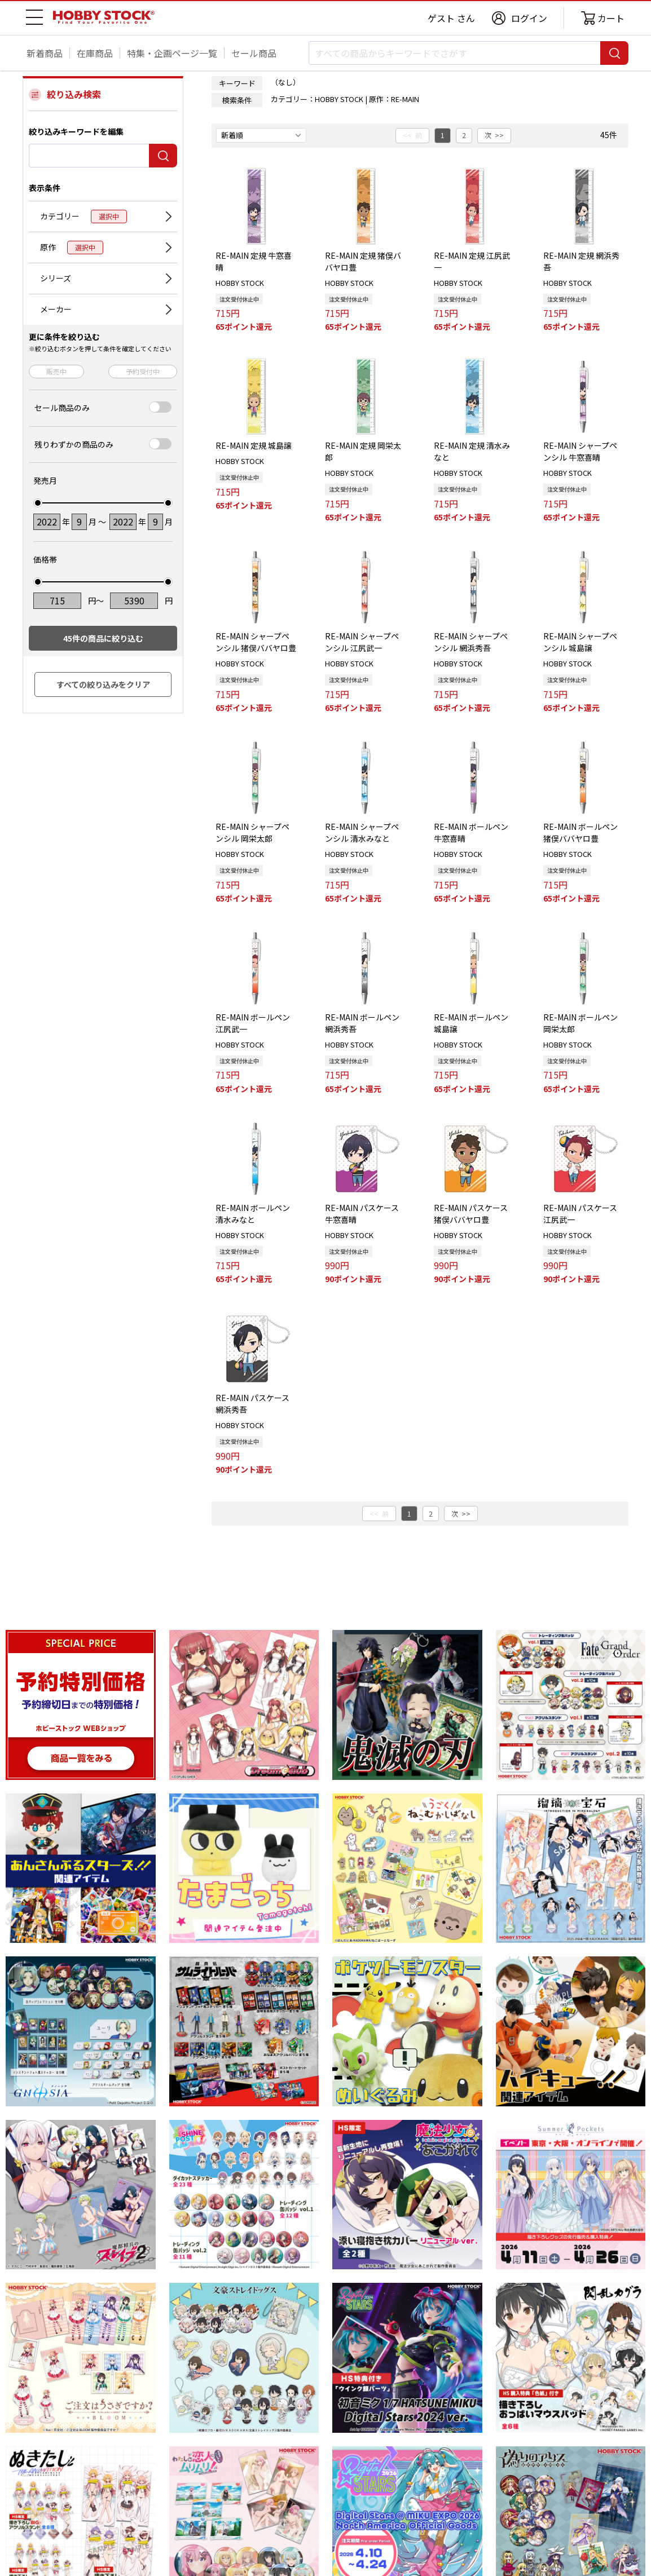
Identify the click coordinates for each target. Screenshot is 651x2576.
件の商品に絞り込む (103, 638)
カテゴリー (83, 216)
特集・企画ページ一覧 (172, 53)
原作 (71, 247)
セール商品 (253, 53)
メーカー (56, 309)
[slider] (37, 502)
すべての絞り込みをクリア (103, 684)
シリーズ (55, 278)
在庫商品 (95, 53)
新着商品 (45, 53)
